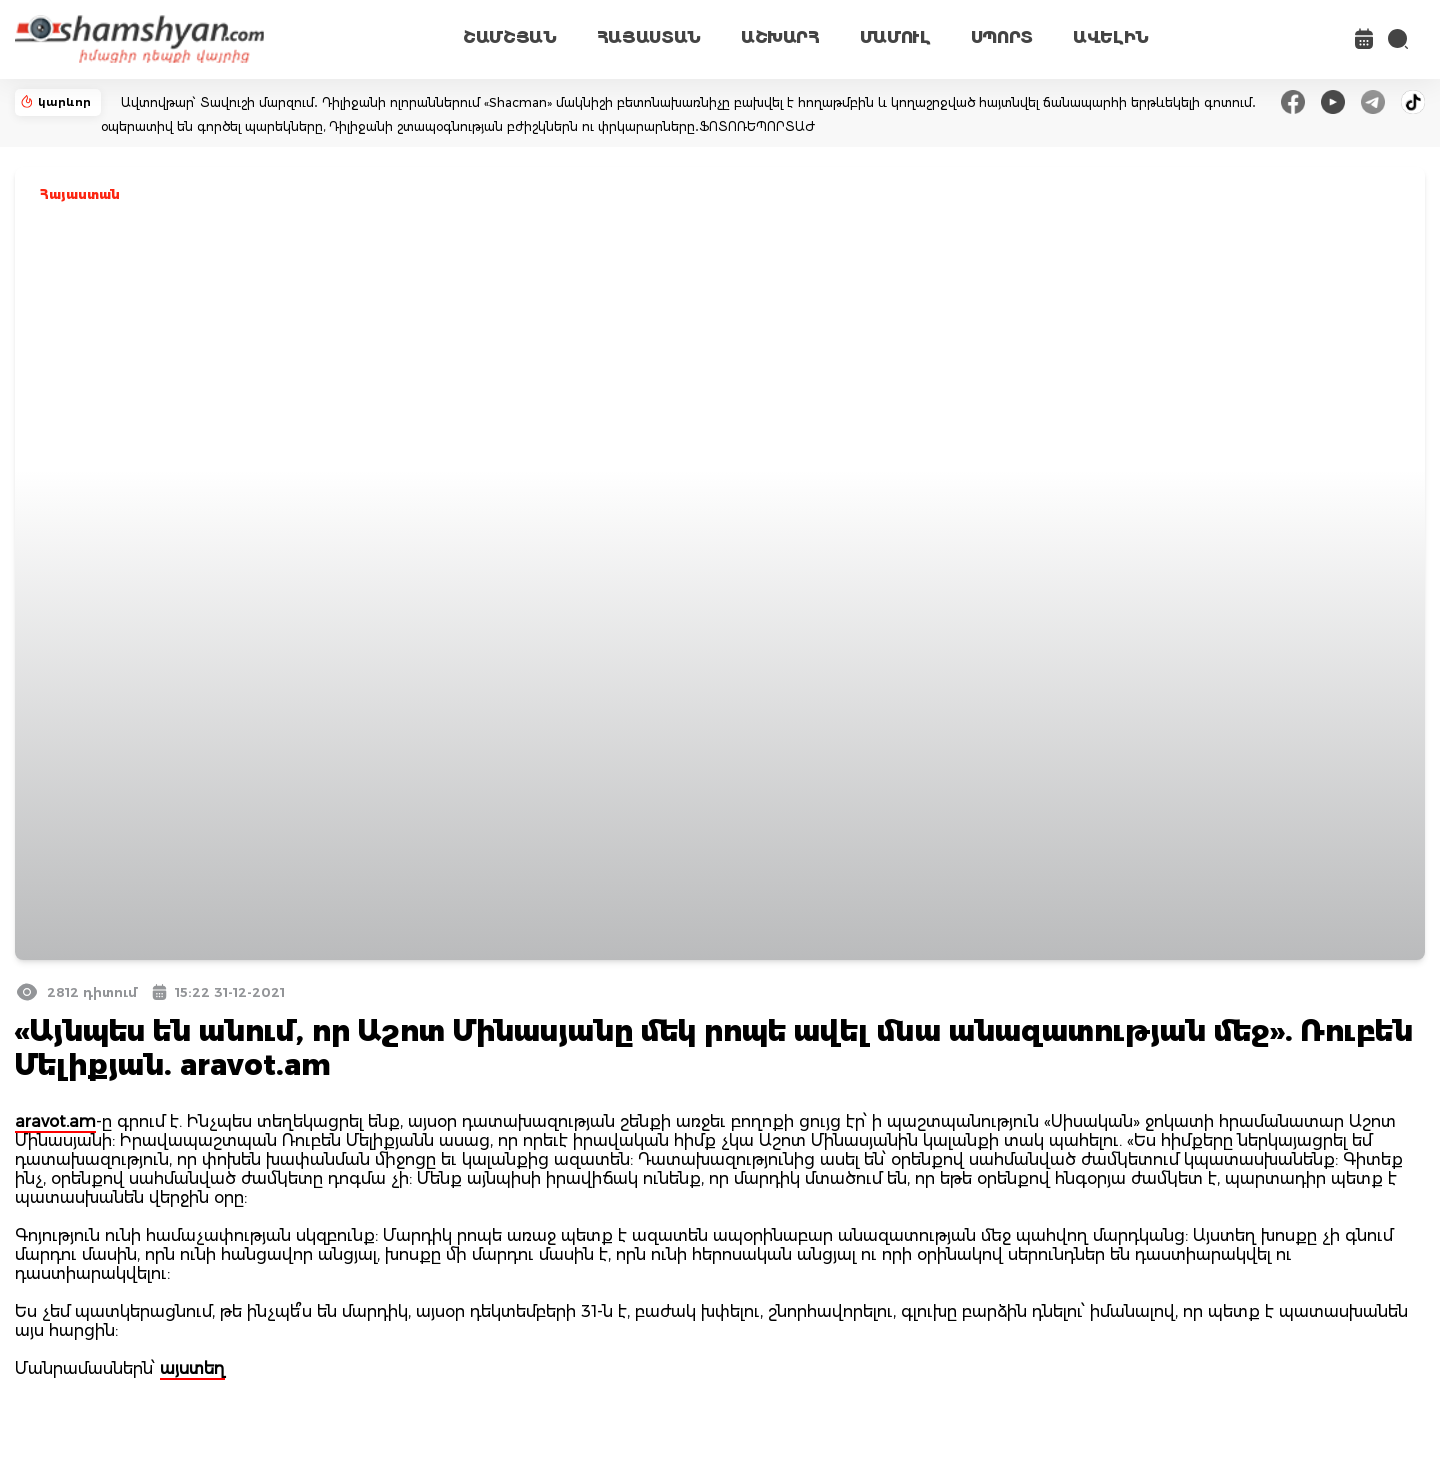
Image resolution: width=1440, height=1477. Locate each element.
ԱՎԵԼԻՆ (1111, 37)
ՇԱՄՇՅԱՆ (510, 37)
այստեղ (192, 1368)
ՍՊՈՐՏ (1002, 37)
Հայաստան (80, 194)
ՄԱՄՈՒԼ (895, 37)
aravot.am (55, 1121)
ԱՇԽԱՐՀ (780, 37)
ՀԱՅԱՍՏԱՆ (649, 37)
